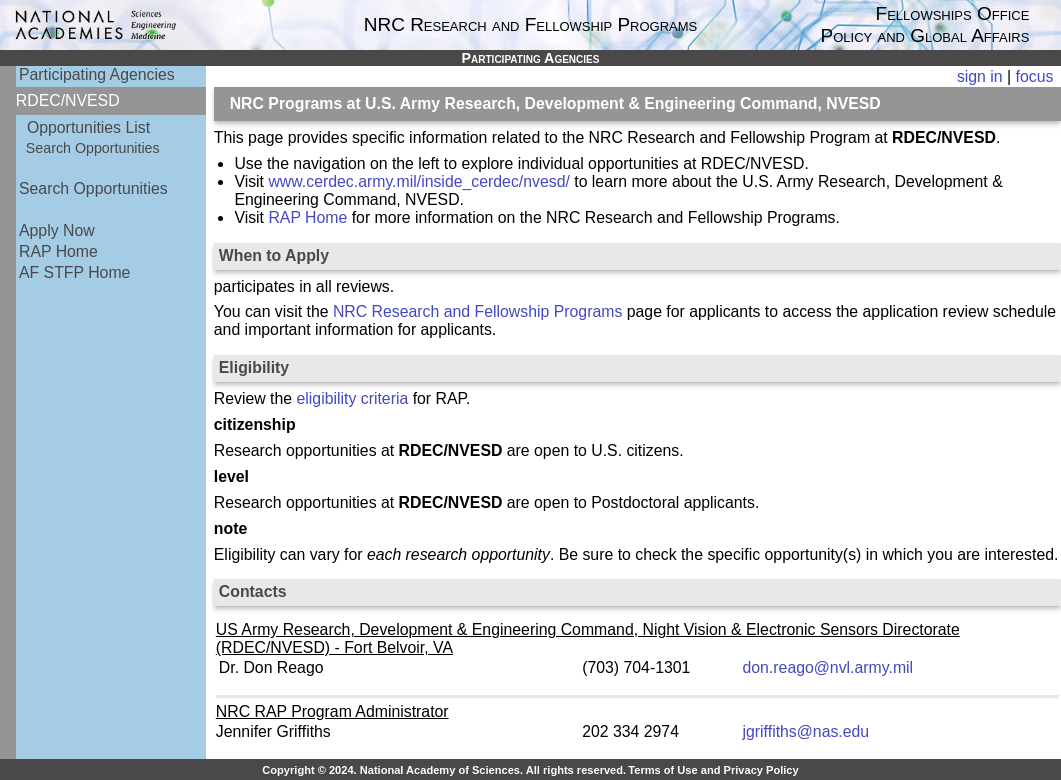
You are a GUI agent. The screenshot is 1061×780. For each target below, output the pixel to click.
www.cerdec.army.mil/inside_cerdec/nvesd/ (418, 181)
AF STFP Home (74, 272)
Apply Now (57, 230)
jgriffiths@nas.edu (806, 731)
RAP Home (58, 251)
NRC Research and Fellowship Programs (477, 311)
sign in (980, 76)
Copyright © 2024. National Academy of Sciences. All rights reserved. (444, 770)
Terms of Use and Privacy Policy (713, 770)
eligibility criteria (353, 398)
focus (1035, 76)
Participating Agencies (97, 74)
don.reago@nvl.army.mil (828, 667)
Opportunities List (88, 127)
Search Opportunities (93, 148)
